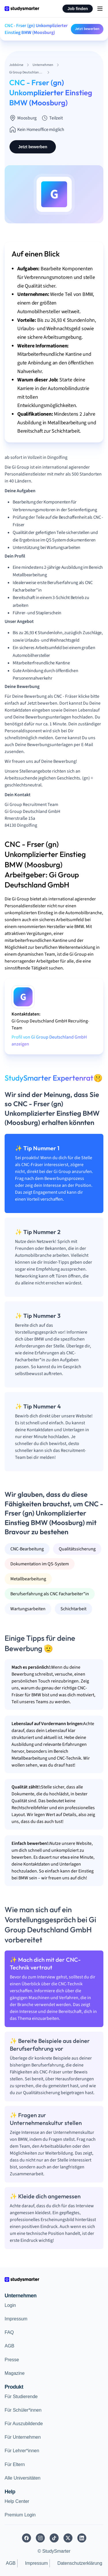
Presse (12, 2359)
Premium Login (20, 2514)
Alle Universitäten (23, 2478)
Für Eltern (15, 2464)
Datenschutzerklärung (79, 2563)
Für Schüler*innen (23, 2410)
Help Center (17, 2501)
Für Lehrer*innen (22, 2450)
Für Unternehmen (23, 2437)
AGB (9, 2345)
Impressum (16, 2318)
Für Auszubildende (24, 2423)
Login (10, 2305)
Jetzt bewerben (87, 28)
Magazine (14, 2373)
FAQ (9, 2332)
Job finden (77, 8)
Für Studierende (21, 2396)
